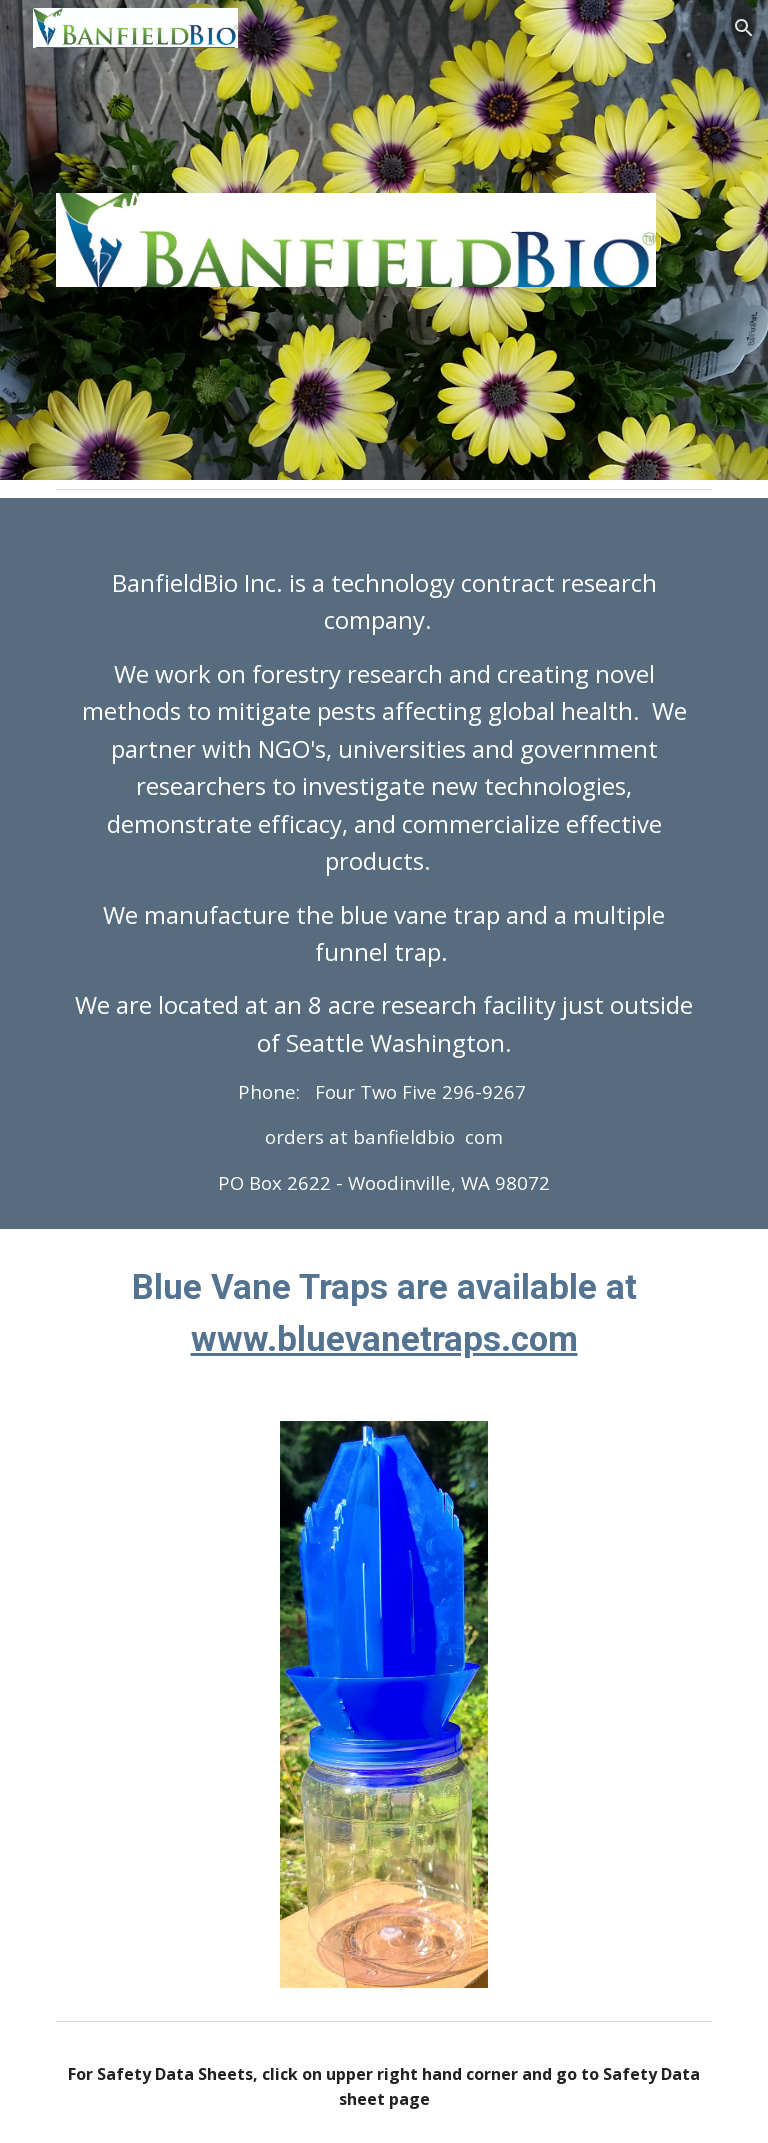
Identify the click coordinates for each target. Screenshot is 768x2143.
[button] (744, 28)
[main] (383, 863)
